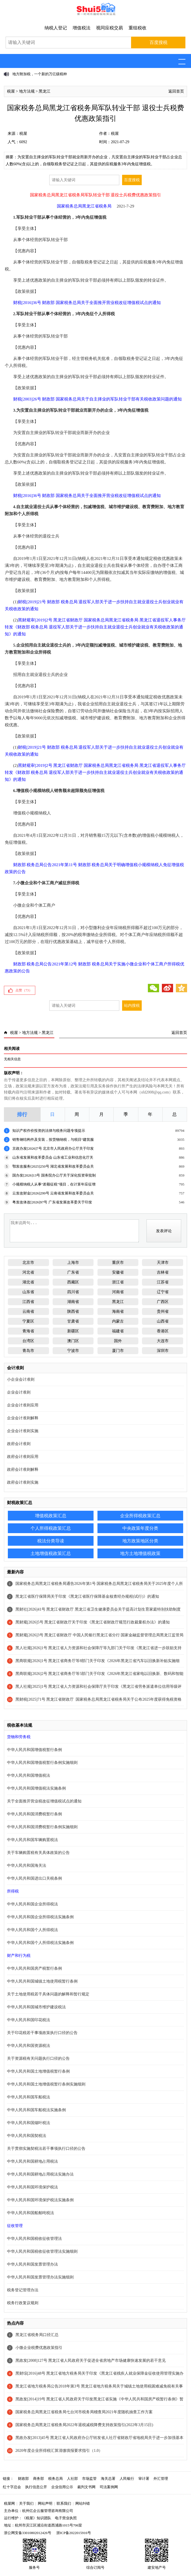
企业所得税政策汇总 (140, 1515)
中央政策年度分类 (140, 1528)
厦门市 (118, 1351)
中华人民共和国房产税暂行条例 (34, 1968)
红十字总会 (12, 2487)
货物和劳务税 (19, 1737)
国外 (118, 1341)
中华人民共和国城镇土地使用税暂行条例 (42, 1981)
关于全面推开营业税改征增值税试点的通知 (44, 1801)
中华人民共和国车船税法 (28, 2097)
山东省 (28, 1292)
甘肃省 (73, 1321)
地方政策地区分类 (140, 1540)
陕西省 (73, 1311)
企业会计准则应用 (22, 1405)
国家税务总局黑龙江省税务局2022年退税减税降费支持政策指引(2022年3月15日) (84, 2425)
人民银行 (127, 2478)
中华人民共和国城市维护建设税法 (36, 2007)
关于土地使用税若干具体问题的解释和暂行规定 (48, 1994)
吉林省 (163, 1272)
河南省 (118, 1292)
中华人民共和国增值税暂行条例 (34, 1750)
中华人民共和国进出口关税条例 (34, 1878)
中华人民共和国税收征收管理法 (34, 2238)
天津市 (163, 1262)
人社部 (72, 2478)
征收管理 (15, 2226)
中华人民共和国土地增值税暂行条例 (38, 2071)
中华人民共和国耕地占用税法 (32, 2161)
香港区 (163, 1331)
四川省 (73, 1292)
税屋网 (9, 2503)
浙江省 (118, 1282)
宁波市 (73, 1351)
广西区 (163, 1302)
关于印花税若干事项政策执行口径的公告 (42, 2033)
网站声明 (45, 2503)
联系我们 (64, 2503)
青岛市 (28, 1351)
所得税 (13, 1891)
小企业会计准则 (20, 1379)
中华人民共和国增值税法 (28, 1775)
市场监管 (89, 2478)
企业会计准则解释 (22, 1418)
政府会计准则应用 (22, 1457)
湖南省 (73, 1302)
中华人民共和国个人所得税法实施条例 (40, 1943)
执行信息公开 (36, 2487)
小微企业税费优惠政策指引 (38, 2348)
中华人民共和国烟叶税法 (28, 2123)
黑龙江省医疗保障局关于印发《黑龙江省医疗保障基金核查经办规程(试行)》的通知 (87, 1596)
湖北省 (28, 1282)
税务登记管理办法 (22, 2290)
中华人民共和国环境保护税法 (32, 2187)
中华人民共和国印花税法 (28, 2020)
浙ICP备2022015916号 (73, 2533)
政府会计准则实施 (22, 1482)
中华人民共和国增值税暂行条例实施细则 (42, 1762)
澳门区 (73, 1341)
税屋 (11, 91)
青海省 (28, 1331)
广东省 (73, 1272)
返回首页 (176, 91)
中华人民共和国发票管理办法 (32, 2264)
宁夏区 (28, 1321)
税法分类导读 (50, 1540)
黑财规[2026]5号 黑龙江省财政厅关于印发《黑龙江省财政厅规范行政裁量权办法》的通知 (92, 1622)
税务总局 (55, 2478)
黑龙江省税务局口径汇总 (37, 2335)
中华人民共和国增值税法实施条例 (36, 1788)
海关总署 (108, 2478)
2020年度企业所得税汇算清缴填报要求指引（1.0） (59, 2450)
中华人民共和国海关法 (26, 1865)
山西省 (163, 1321)
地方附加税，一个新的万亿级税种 (39, 74)
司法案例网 (109, 2487)
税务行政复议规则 (22, 2303)
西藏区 (73, 1282)
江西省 (28, 1302)
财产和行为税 (19, 1955)
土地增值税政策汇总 (51, 1553)
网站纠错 (82, 2503)
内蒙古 (118, 1321)
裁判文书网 (86, 2487)
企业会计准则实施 (22, 1431)
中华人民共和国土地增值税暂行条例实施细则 (46, 2084)
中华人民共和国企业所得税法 (32, 1904)
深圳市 (163, 1351)
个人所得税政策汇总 (51, 1528)
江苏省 (163, 1282)
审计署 (143, 2478)
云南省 (28, 1311)
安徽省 (118, 1272)
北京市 (28, 1262)
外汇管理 (160, 2478)
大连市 (163, 1341)
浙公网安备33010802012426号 (27, 2533)
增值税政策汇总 (50, 1515)
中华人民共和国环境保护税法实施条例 (40, 2200)
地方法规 (27, 91)
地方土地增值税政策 (140, 1553)
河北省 (28, 1272)
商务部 (38, 2478)
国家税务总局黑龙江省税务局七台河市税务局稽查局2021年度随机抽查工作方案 (84, 2412)
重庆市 (118, 1262)
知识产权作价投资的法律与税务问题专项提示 (48, 1130)
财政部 (23, 2478)
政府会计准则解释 (22, 1469)
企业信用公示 (62, 2487)
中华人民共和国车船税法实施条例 (36, 2110)
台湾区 (28, 1341)
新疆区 (73, 1331)
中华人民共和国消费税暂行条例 (34, 1814)
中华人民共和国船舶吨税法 (30, 2213)
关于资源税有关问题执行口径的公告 (38, 2058)
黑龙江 (44, 91)
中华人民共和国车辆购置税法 (32, 1840)
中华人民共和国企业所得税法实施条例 (40, 1917)
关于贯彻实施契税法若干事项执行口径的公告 (46, 2148)
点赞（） (23, 990)
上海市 (73, 1262)
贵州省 (163, 1311)
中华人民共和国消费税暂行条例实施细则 (42, 1827)
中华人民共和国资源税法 (28, 2046)
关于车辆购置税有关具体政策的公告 (38, 1853)
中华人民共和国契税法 (26, 2136)
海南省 (118, 1311)
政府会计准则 (19, 1444)
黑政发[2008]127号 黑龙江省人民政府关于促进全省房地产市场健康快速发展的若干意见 (90, 2360)
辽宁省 (163, 1292)
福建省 (118, 1331)
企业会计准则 (19, 1392)
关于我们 (26, 2503)
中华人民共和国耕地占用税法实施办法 (40, 2174)
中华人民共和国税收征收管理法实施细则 (42, 2251)
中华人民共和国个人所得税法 (32, 1930)
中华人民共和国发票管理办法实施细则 (40, 2277)
